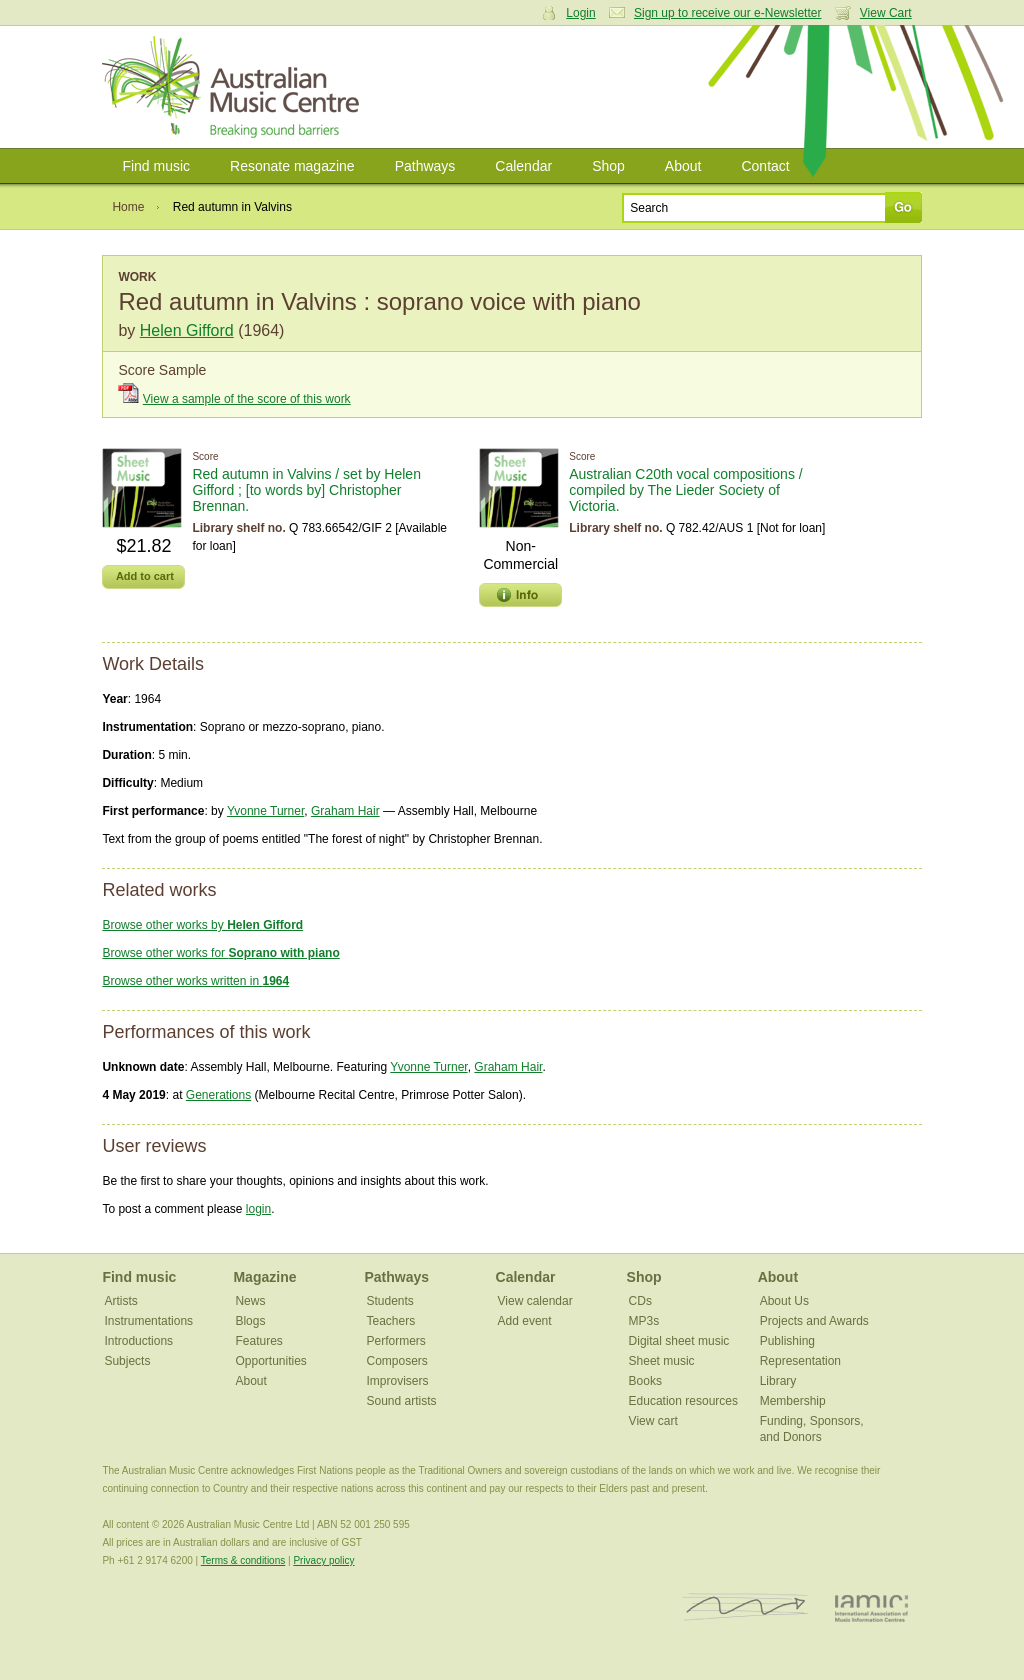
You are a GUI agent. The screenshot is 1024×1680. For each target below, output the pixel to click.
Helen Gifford (187, 330)
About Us (784, 1301)
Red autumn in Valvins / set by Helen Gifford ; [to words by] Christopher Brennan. (306, 490)
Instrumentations (148, 1321)
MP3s (644, 1321)
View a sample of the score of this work (247, 399)
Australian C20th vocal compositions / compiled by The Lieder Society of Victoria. (685, 490)
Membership (793, 1401)
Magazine (264, 1277)
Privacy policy (323, 1560)
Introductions (138, 1341)
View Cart (886, 13)
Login (580, 13)
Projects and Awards (814, 1321)
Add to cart (145, 576)
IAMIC (871, 1607)
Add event (525, 1321)
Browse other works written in (195, 981)
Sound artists (402, 1401)
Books (645, 1381)
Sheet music (662, 1361)
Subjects (127, 1361)
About (683, 166)
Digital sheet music (679, 1341)
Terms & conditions (243, 1560)
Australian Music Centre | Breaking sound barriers (234, 87)
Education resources (683, 1401)
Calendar (523, 166)
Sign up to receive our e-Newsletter (727, 13)
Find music (156, 166)
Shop (608, 166)
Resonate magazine (292, 166)
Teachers (391, 1321)
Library (778, 1381)
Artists (120, 1301)
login (258, 1209)
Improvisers (398, 1381)
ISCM (745, 1607)
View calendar (535, 1301)
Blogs (250, 1321)
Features (258, 1341)
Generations (218, 1095)
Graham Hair (345, 811)
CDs (640, 1301)
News (250, 1301)
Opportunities (270, 1361)
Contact (765, 166)
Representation (800, 1361)
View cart (653, 1421)
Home (128, 207)
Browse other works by (202, 925)
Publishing (787, 1341)
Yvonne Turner (265, 811)
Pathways (425, 166)
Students (390, 1301)
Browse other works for (220, 953)
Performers (396, 1341)
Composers (397, 1361)
